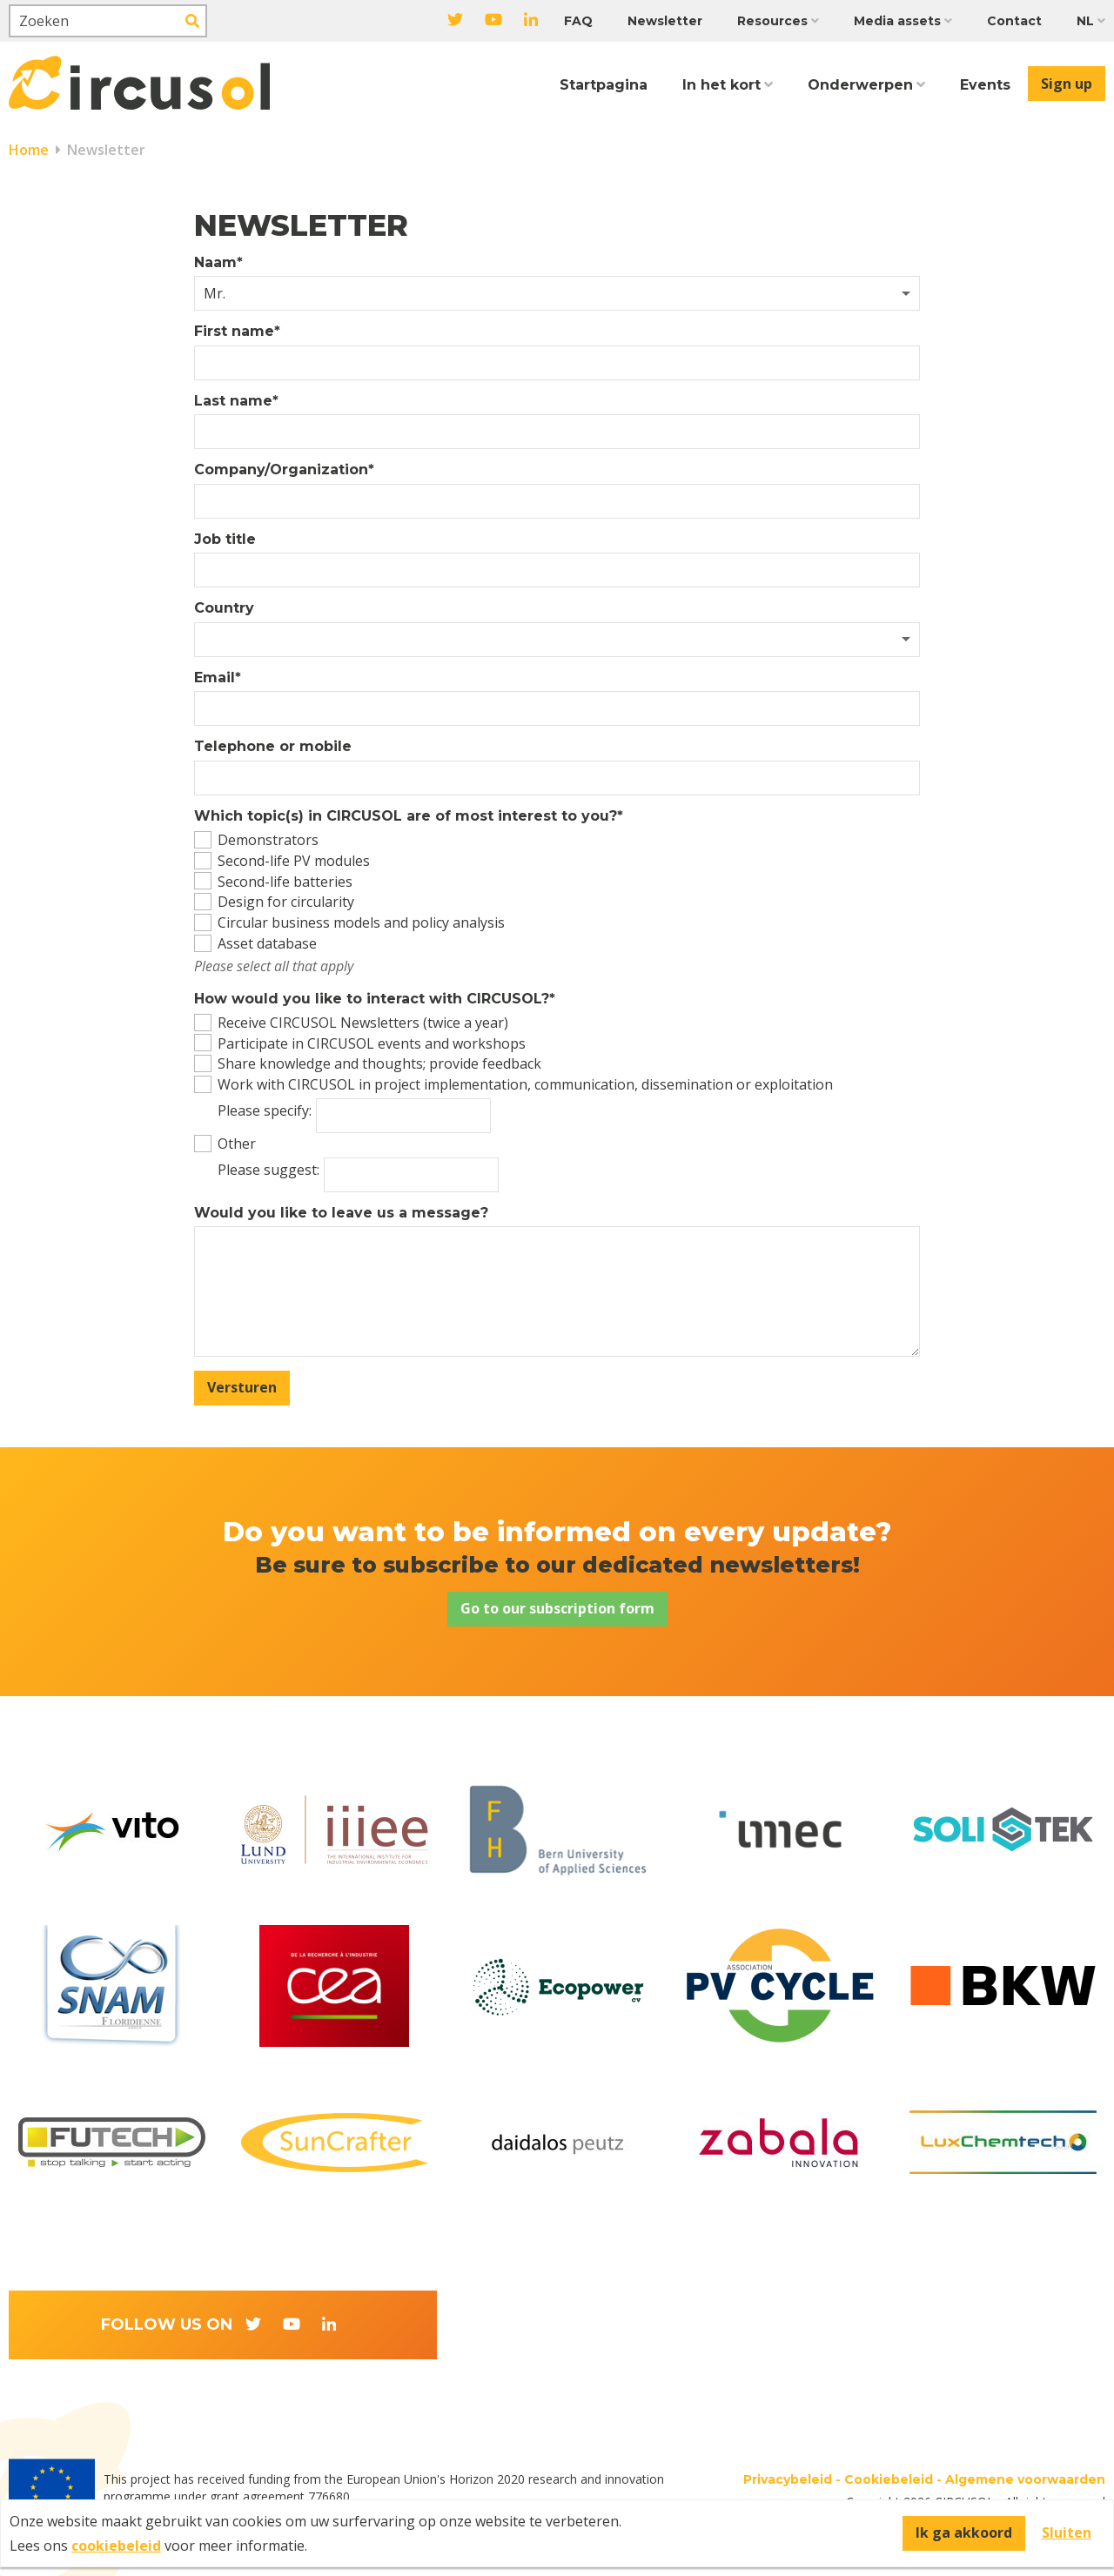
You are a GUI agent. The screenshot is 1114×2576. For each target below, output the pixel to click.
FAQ (578, 21)
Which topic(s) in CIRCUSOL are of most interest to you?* (408, 816)
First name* (237, 332)
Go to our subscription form (557, 1608)
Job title (225, 540)
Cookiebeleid (888, 2479)
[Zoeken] (108, 20)
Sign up (1066, 83)
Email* (217, 678)
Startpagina (604, 85)
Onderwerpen (860, 85)
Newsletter (664, 21)
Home (29, 149)
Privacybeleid (787, 2479)
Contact (1014, 21)
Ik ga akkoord (964, 2532)
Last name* (236, 401)
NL (1085, 21)
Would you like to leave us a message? (341, 1213)
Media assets (897, 21)
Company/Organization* (284, 470)
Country (224, 608)
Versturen (242, 1387)
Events (985, 85)
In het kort (721, 85)
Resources (772, 21)
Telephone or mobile (273, 747)
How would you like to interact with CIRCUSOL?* (374, 999)
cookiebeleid (116, 2545)
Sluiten (1066, 2532)
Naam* (218, 263)
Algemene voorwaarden (1025, 2479)
